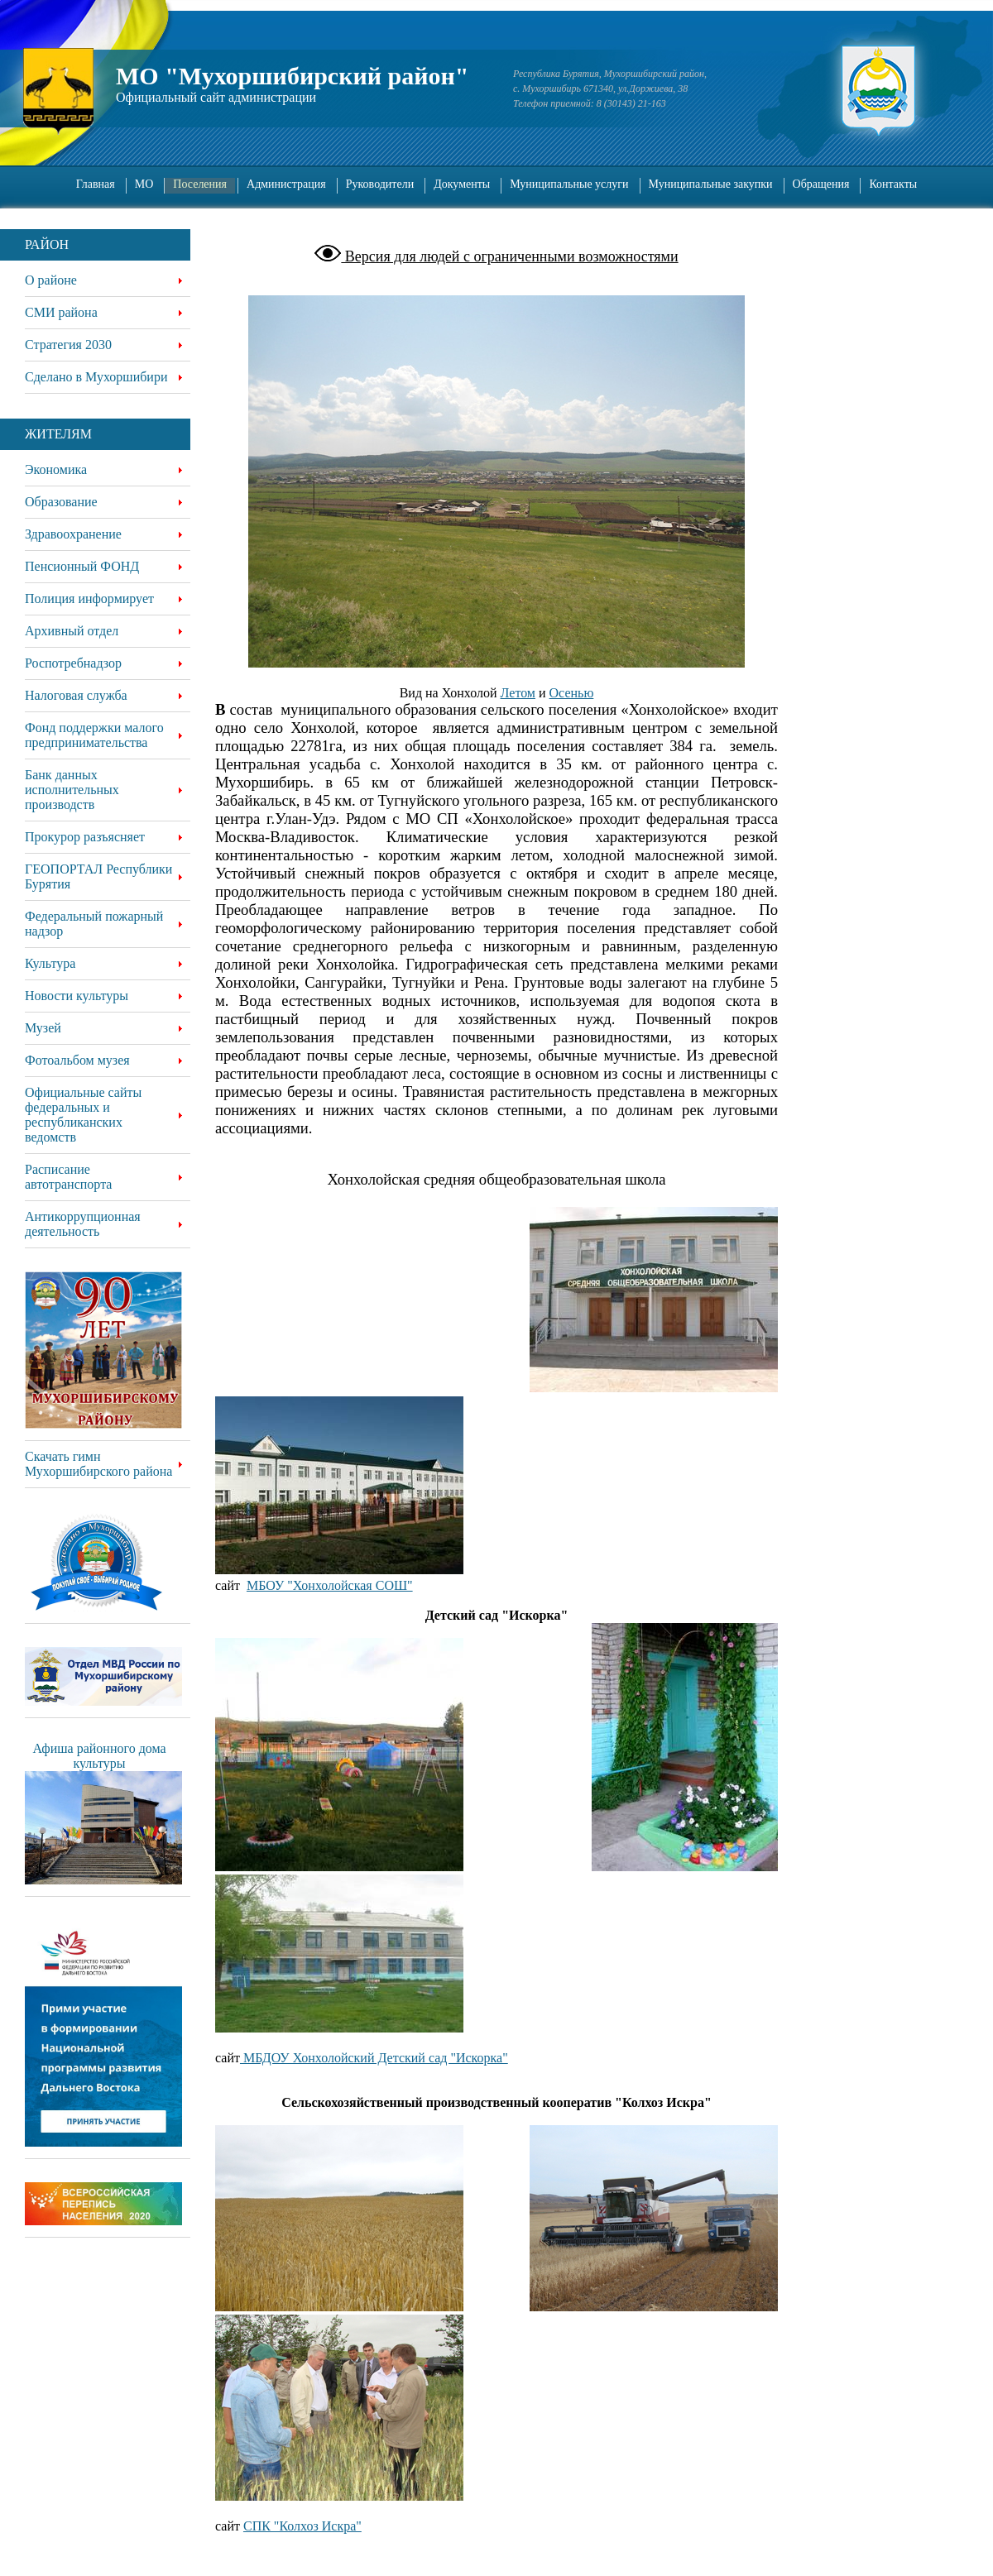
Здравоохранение (73, 534)
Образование (61, 502)
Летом (518, 693)
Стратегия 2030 (68, 345)
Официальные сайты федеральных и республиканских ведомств (83, 1114)
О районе (51, 280)
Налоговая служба (76, 695)
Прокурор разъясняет (85, 837)
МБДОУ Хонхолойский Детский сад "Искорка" (374, 2058)
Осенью (571, 693)
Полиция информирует (89, 598)
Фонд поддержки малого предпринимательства (94, 735)
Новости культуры (76, 996)
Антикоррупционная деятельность (83, 1223)
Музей (43, 1028)
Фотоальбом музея (77, 1060)
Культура (50, 963)
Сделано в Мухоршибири (96, 377)
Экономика (56, 469)
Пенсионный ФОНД (82, 566)
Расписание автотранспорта (68, 1176)
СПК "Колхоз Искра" (302, 2526)
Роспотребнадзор (73, 663)
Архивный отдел (71, 631)
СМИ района (61, 312)
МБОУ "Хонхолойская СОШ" (330, 1585)
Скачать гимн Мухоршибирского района (98, 1463)
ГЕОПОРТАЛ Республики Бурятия (98, 876)
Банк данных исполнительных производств (72, 790)
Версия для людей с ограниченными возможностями (509, 256)
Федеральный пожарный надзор (94, 923)
